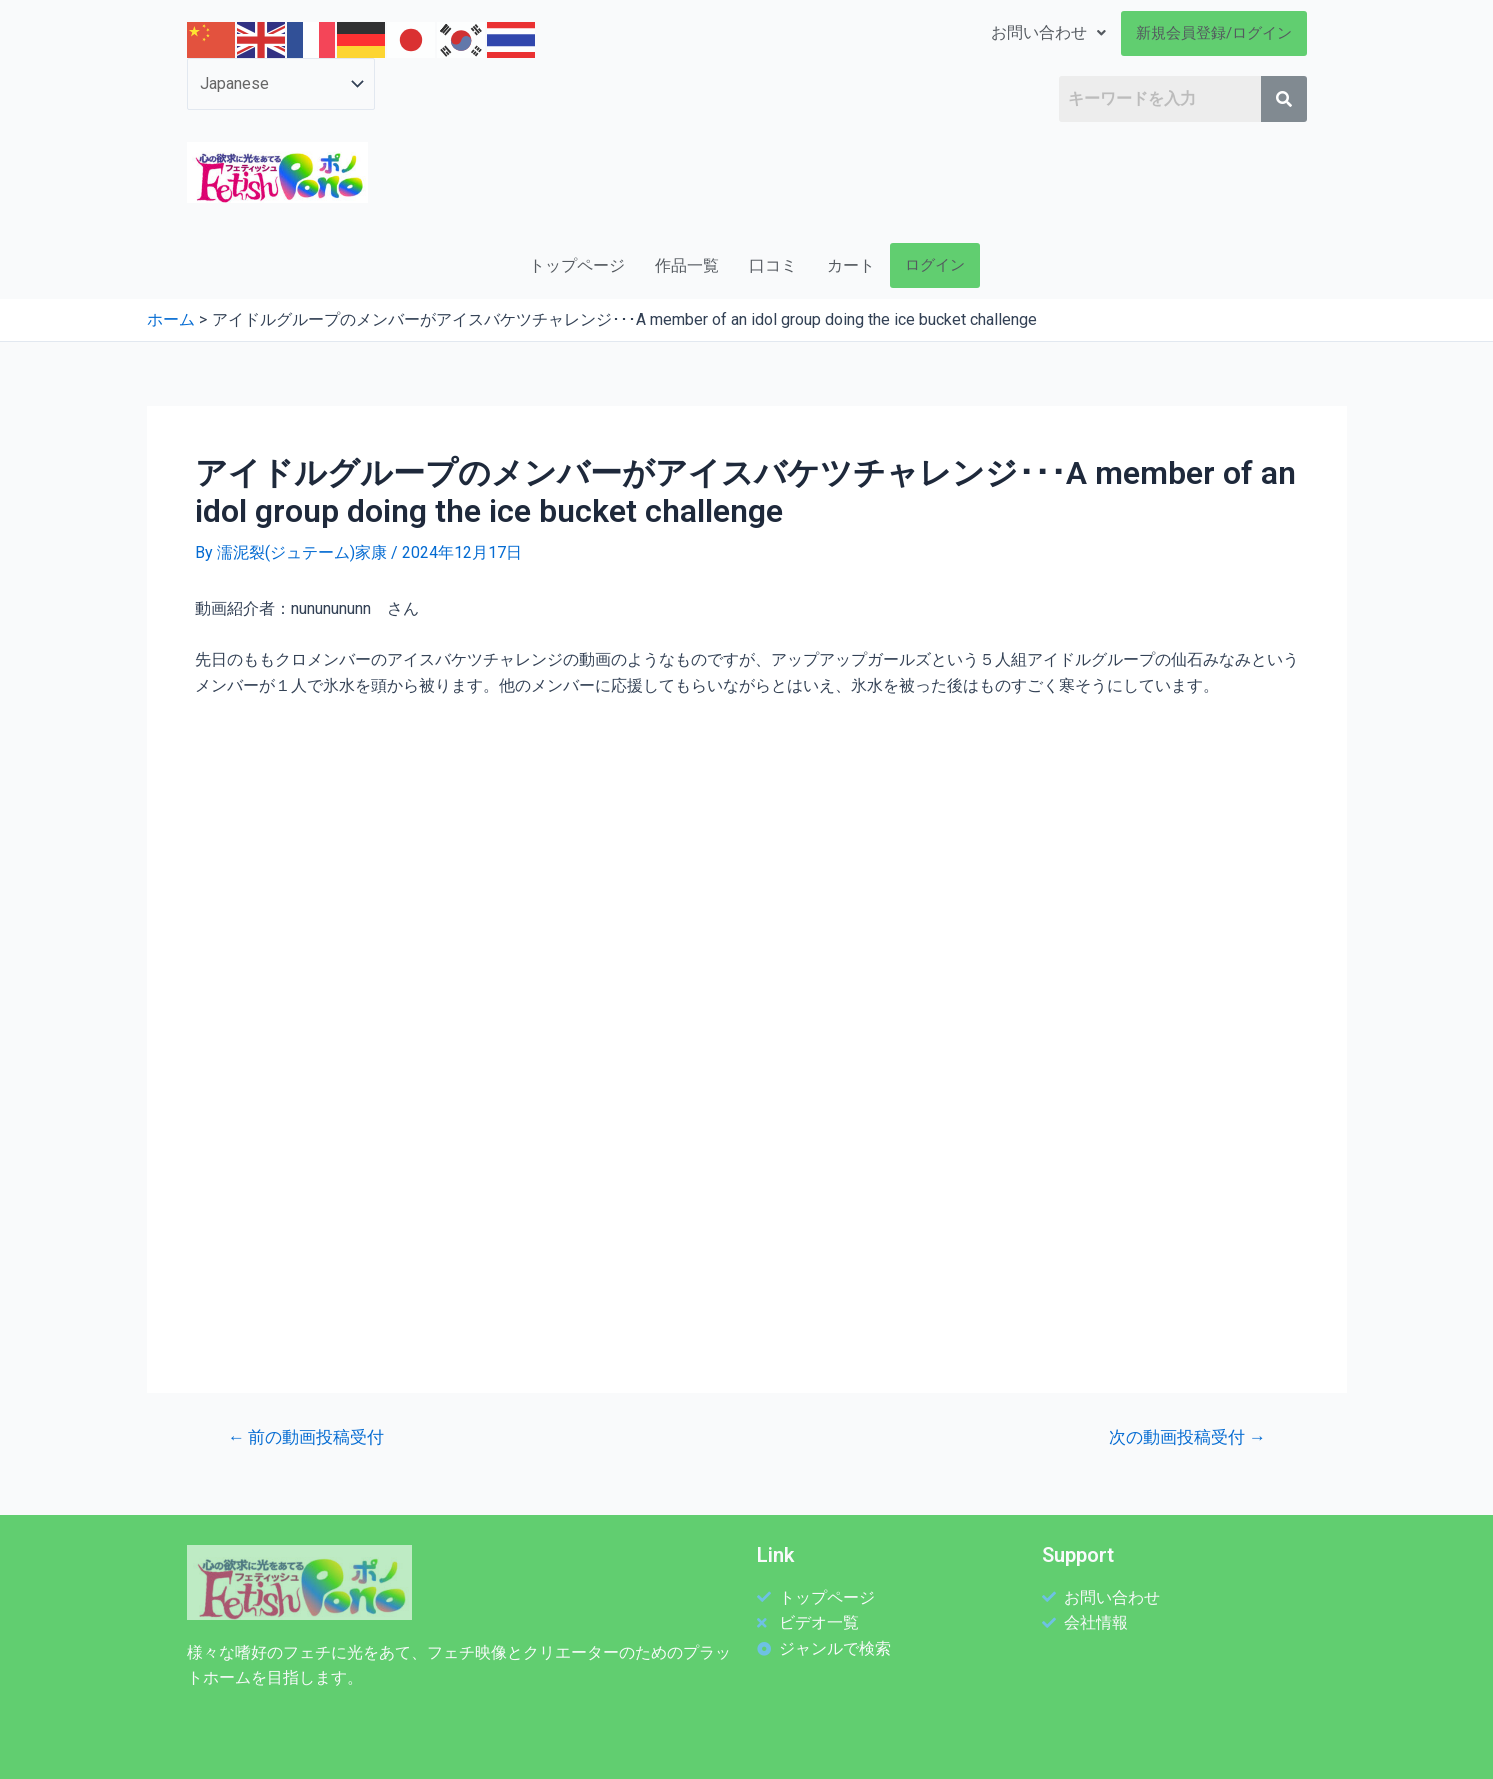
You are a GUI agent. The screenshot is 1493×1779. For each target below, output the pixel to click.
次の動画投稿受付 (1187, 1437)
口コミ (773, 265)
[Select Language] (281, 84)
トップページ (577, 265)
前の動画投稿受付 (305, 1437)
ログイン (935, 265)
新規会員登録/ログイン (1214, 33)
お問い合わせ (1048, 32)
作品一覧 (687, 265)
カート (851, 265)
